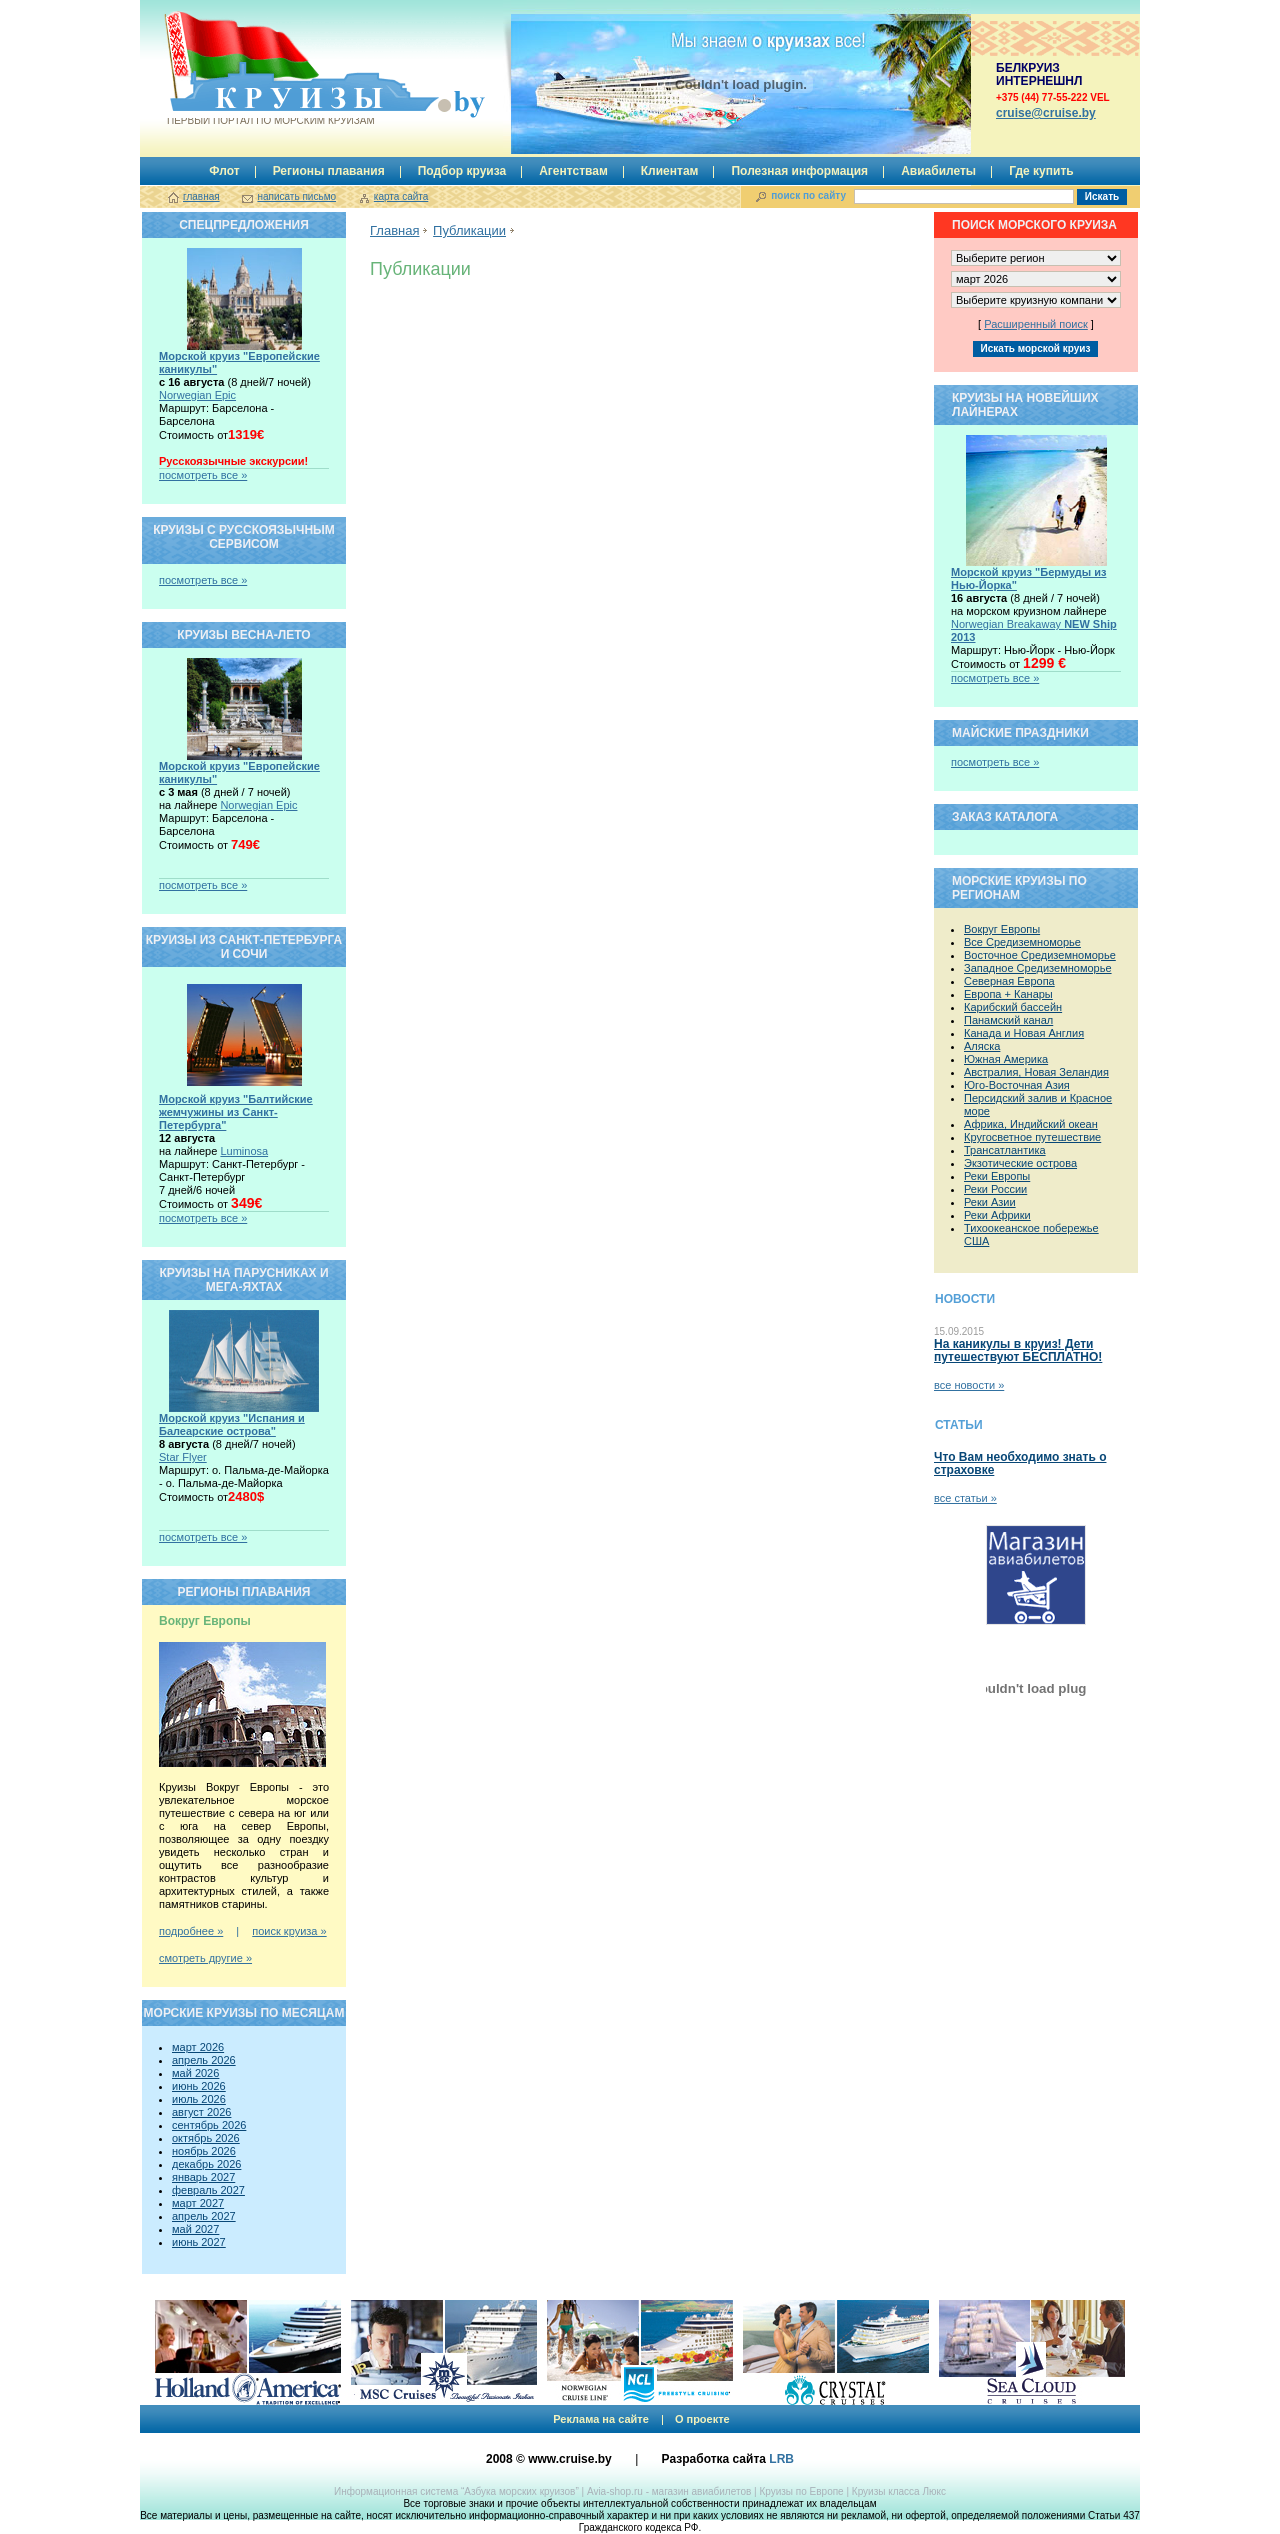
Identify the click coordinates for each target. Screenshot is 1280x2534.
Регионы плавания (329, 171)
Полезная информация (799, 171)
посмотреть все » (203, 475)
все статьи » (965, 1498)
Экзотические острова (1020, 1163)
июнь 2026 (199, 2086)
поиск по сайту (808, 195)
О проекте (702, 2419)
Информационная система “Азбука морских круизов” (456, 2491)
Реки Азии (990, 1202)
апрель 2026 (204, 2060)
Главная (394, 230)
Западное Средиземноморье (1038, 968)
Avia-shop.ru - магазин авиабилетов (669, 2491)
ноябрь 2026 (204, 2151)
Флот (224, 171)
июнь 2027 (199, 2242)
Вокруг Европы (1002, 929)
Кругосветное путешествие (1032, 1137)
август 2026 (201, 2112)
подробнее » (191, 1931)
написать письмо (296, 196)
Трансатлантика (1005, 1150)
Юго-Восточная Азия (1017, 1085)
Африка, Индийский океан (1031, 1124)
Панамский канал (1008, 1020)
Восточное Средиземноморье (1040, 955)
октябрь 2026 (206, 2138)
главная (201, 196)
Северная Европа (1009, 981)
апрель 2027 (204, 2216)
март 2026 (198, 2047)
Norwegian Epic (197, 395)
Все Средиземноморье (1022, 942)
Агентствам (573, 171)
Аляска (982, 1046)
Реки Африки (997, 1215)
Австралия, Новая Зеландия (1036, 1072)
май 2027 (195, 2229)
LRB (781, 2459)
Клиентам (670, 171)
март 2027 (198, 2203)
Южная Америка (1006, 1059)
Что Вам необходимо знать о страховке (1020, 1463)
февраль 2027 (208, 2190)
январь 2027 (203, 2177)
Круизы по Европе (801, 2491)
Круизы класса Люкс (899, 2491)
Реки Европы (997, 1176)
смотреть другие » (205, 1958)
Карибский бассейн (1013, 1007)
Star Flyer (183, 1457)
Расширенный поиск (1036, 324)
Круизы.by (269, 68)
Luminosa (244, 1151)
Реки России (995, 1189)
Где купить (1041, 171)
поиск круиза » (289, 1931)
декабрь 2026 (206, 2164)
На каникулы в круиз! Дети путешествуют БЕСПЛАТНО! (1018, 1350)
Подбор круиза (462, 171)
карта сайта (401, 196)
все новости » (969, 1385)
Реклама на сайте (601, 2419)
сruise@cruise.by (1046, 113)
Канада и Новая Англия (1024, 1033)
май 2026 (195, 2073)
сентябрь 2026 (209, 2125)
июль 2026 (199, 2099)
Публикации (469, 230)
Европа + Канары (1008, 994)
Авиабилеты (938, 171)
